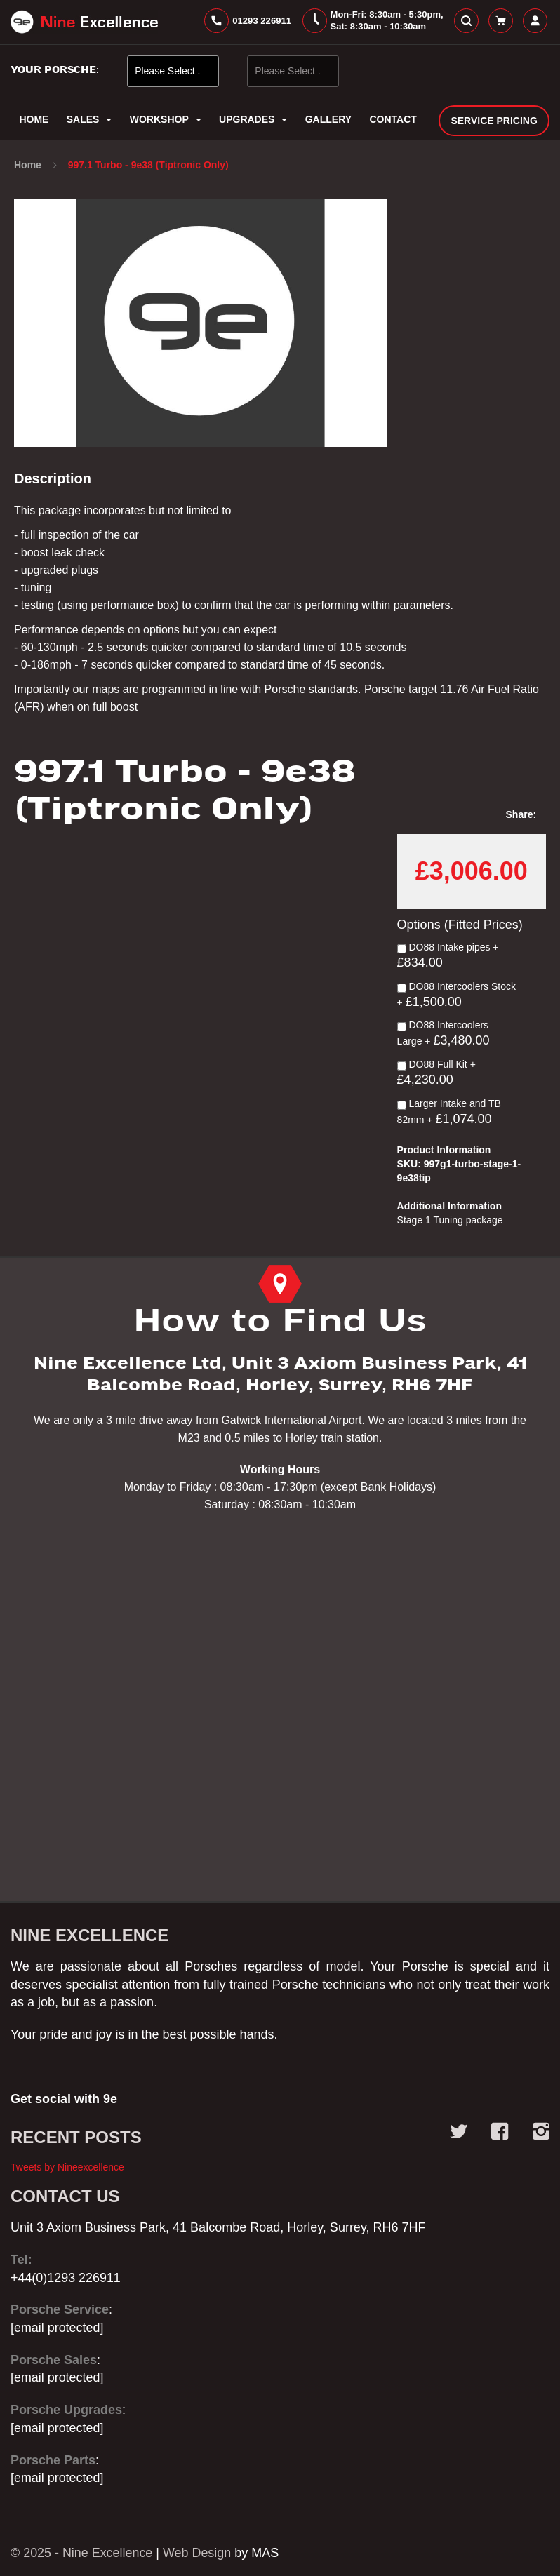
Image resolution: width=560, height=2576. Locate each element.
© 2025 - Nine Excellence (82, 2553)
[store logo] (84, 22)
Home (29, 165)
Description (52, 479)
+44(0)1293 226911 (66, 2278)
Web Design (198, 2553)
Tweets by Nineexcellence (67, 2167)
